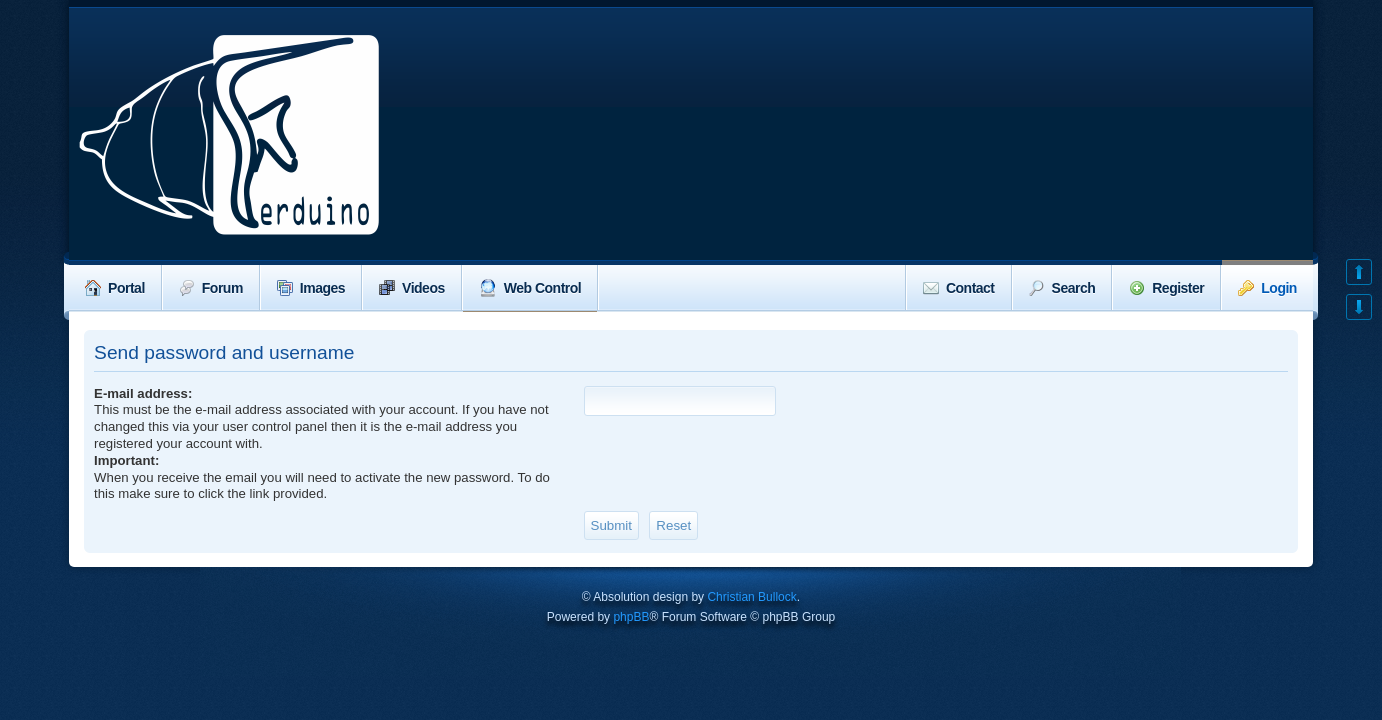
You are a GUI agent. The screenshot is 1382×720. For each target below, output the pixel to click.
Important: (126, 460)
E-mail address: (143, 393)
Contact (959, 288)
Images (311, 288)
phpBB (631, 617)
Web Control (530, 288)
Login (1267, 288)
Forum (211, 288)
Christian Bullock (751, 597)
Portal (115, 288)
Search (1062, 288)
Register (1166, 288)
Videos (412, 288)
